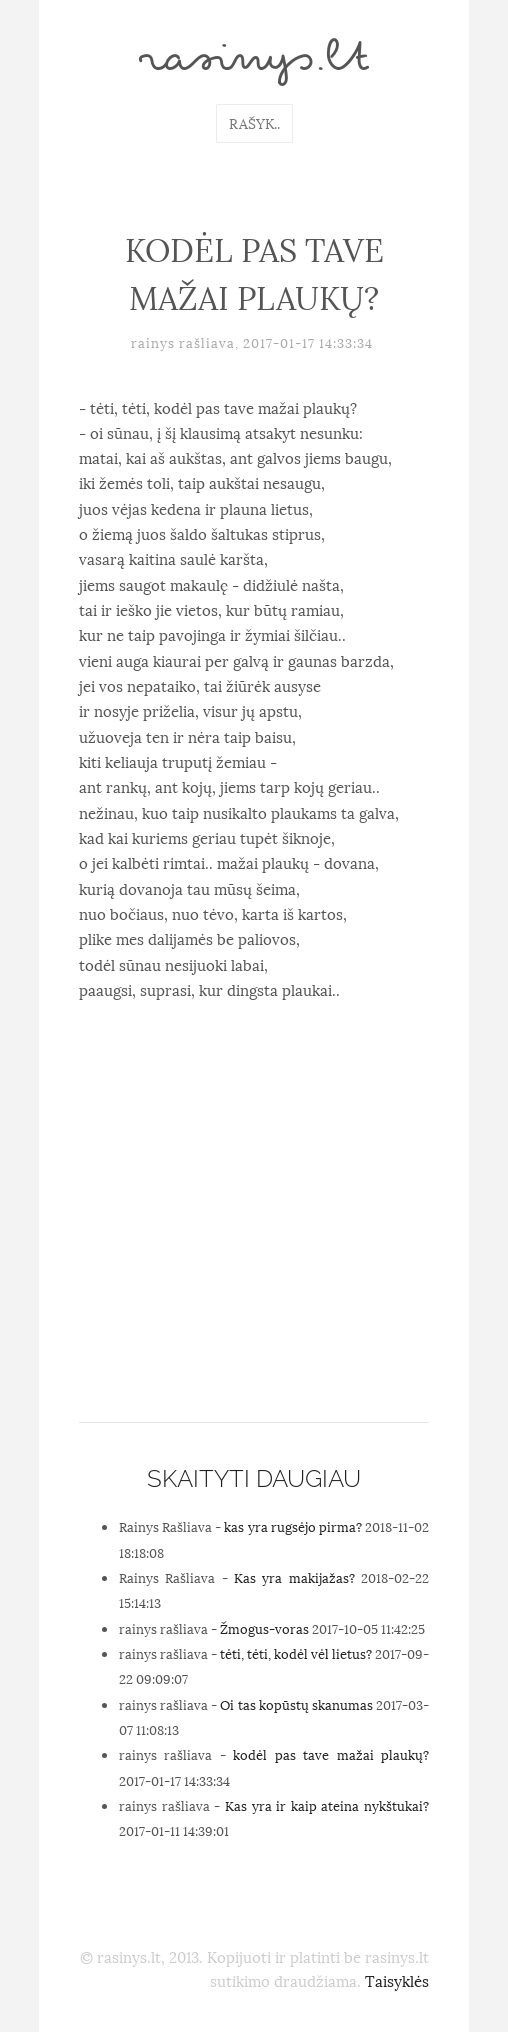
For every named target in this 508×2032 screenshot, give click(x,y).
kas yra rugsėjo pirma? (292, 1526)
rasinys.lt (254, 62)
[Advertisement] (254, 1262)
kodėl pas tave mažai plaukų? (331, 1754)
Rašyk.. (254, 122)
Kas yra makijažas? (294, 1577)
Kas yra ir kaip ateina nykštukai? (327, 1805)
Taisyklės (397, 1980)
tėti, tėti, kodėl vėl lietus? (296, 1653)
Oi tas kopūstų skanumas (296, 1704)
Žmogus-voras (264, 1628)
